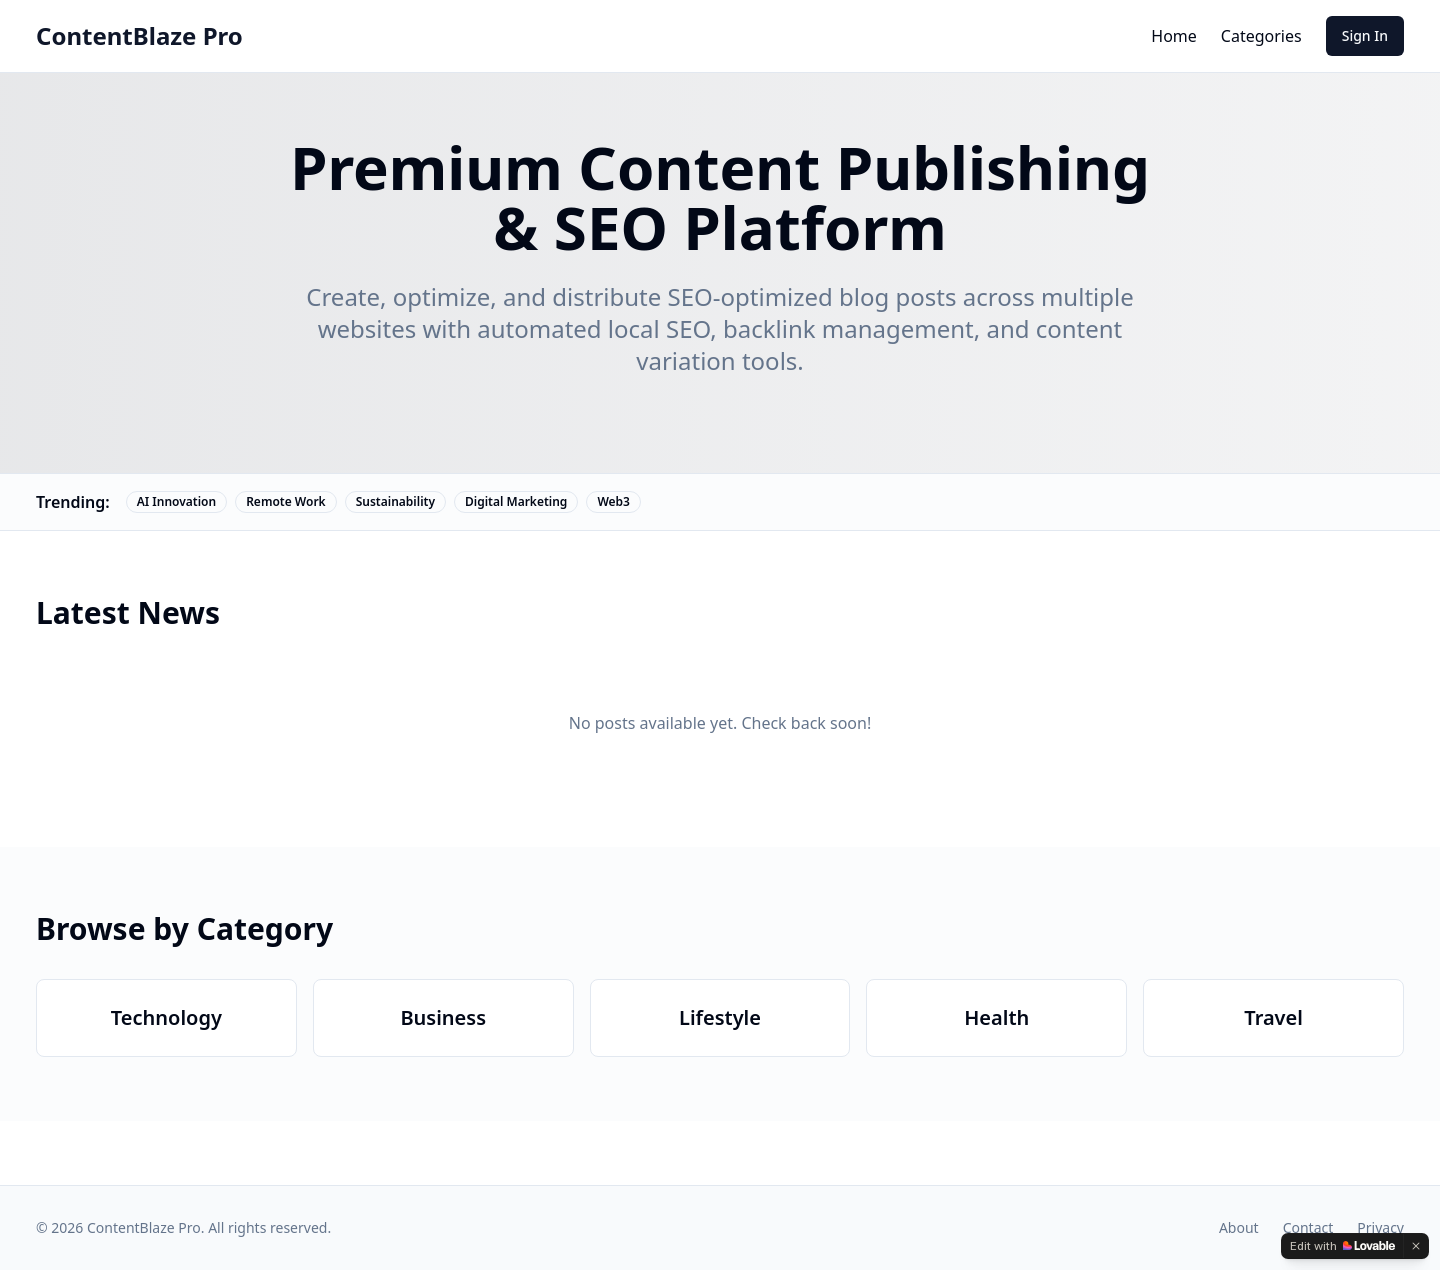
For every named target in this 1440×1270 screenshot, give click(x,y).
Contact (1308, 1227)
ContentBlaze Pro (139, 36)
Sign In (1365, 35)
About (1239, 1227)
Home (1174, 36)
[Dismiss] (1416, 1246)
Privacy (1380, 1227)
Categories (1261, 36)
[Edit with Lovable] (1342, 1246)
